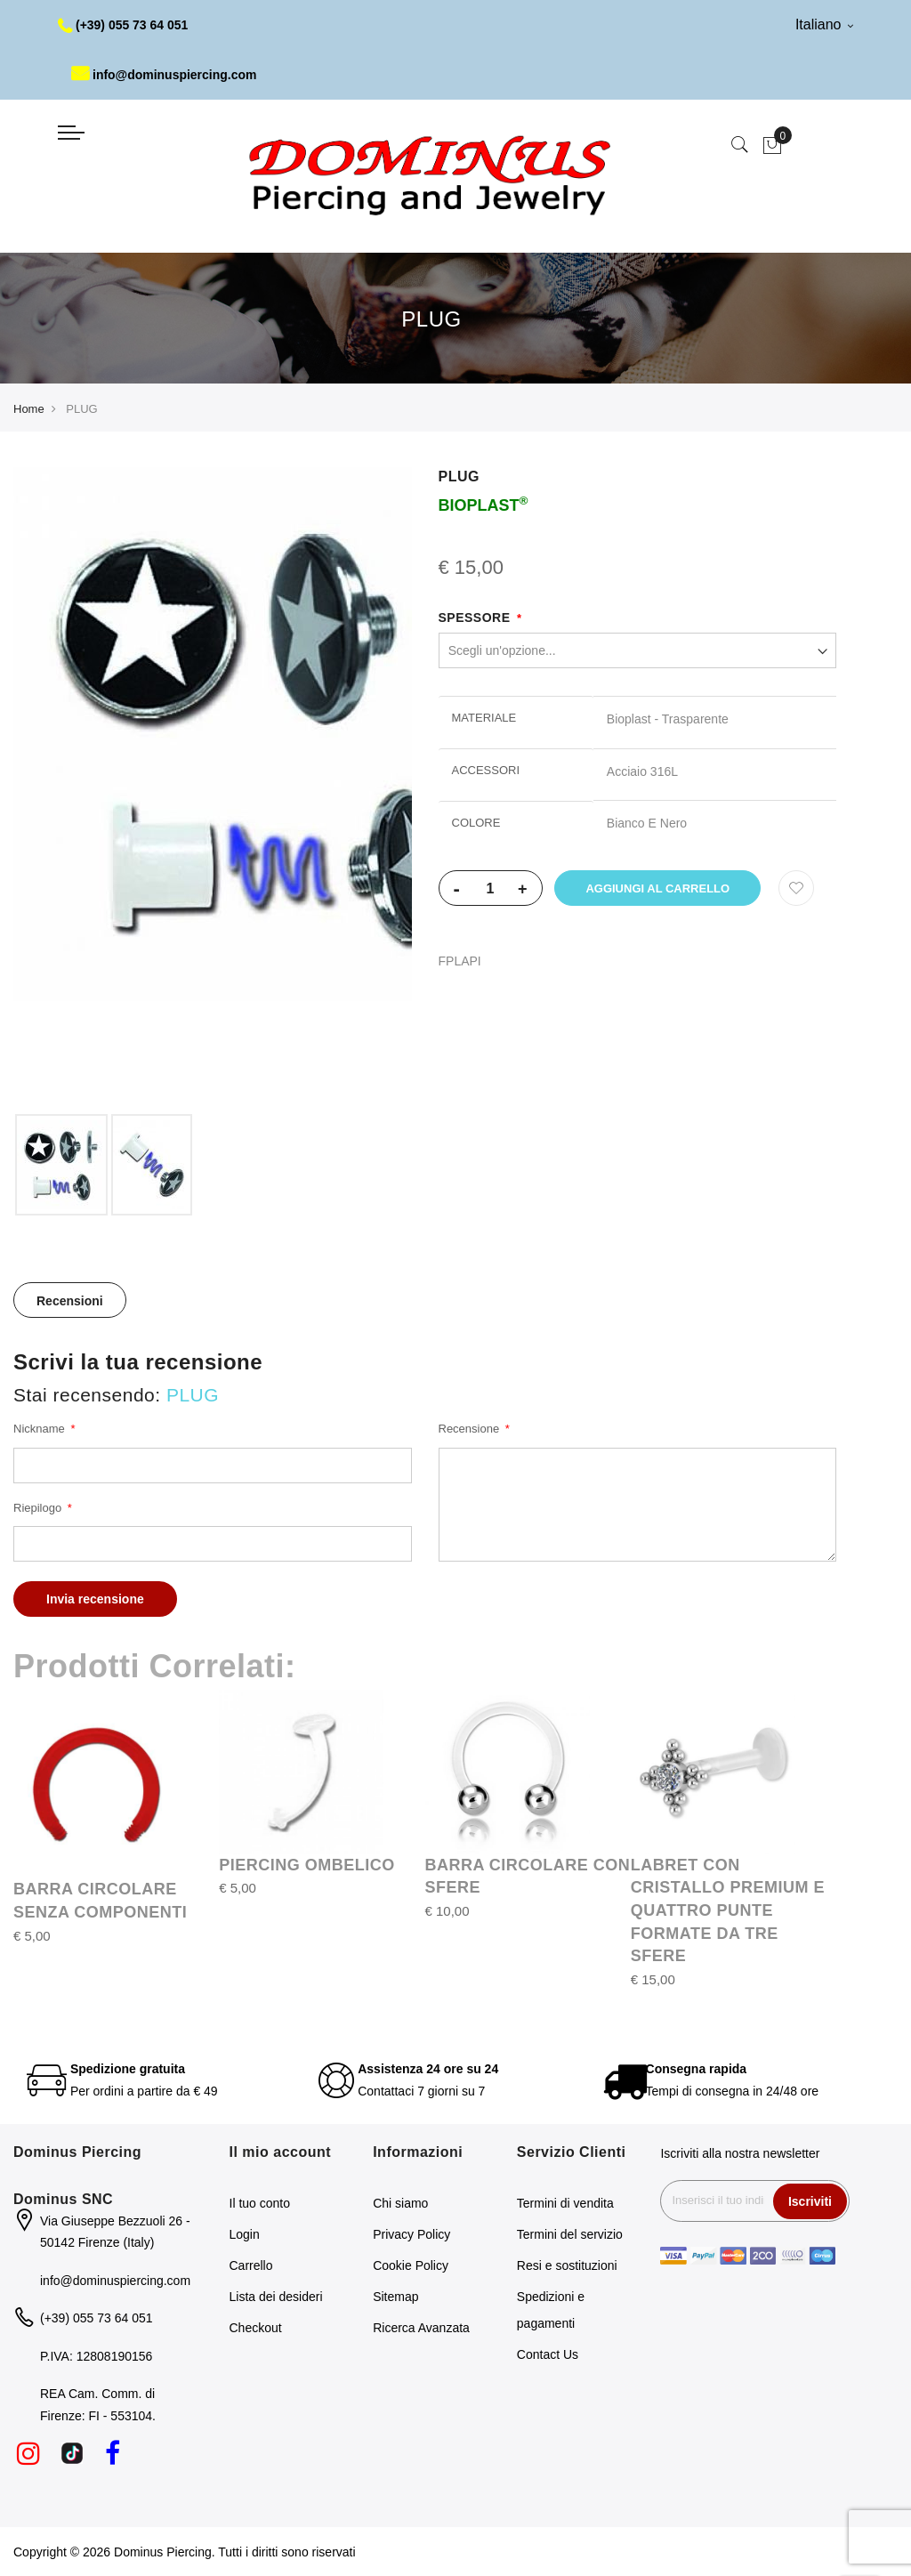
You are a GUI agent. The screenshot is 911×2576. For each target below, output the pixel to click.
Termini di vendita (565, 2203)
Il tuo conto (260, 2203)
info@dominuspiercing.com (164, 75)
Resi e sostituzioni (567, 2265)
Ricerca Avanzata (421, 2328)
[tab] (69, 1300)
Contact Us (547, 2354)
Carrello (251, 2265)
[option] (61, 1164)
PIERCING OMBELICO (307, 1865)
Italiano (824, 24)
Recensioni (69, 1301)
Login (245, 2234)
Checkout (256, 2328)
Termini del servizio (570, 2234)
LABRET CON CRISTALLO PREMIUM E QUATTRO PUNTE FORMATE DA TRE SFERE (728, 1911)
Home (28, 409)
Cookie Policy (410, 2265)
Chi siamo (400, 2203)
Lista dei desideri (276, 2296)
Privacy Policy (411, 2234)
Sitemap (395, 2296)
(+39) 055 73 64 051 (123, 25)
